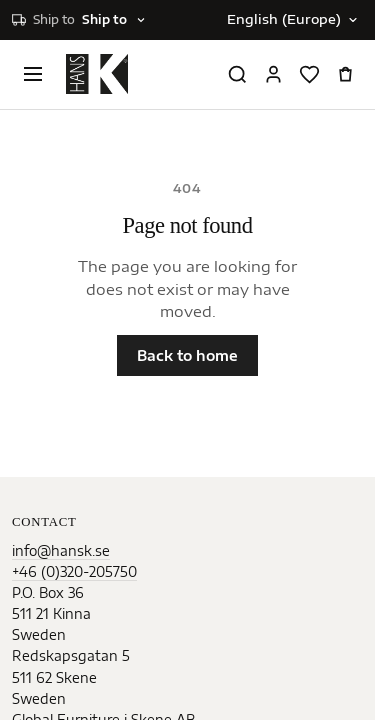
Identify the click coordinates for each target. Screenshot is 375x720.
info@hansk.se (61, 550)
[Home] (97, 74)
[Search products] (237, 74)
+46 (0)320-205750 (74, 571)
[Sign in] (273, 74)
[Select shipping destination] (79, 20)
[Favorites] (309, 74)
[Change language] (291, 20)
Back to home (187, 355)
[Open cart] (345, 74)
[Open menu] (33, 74)
